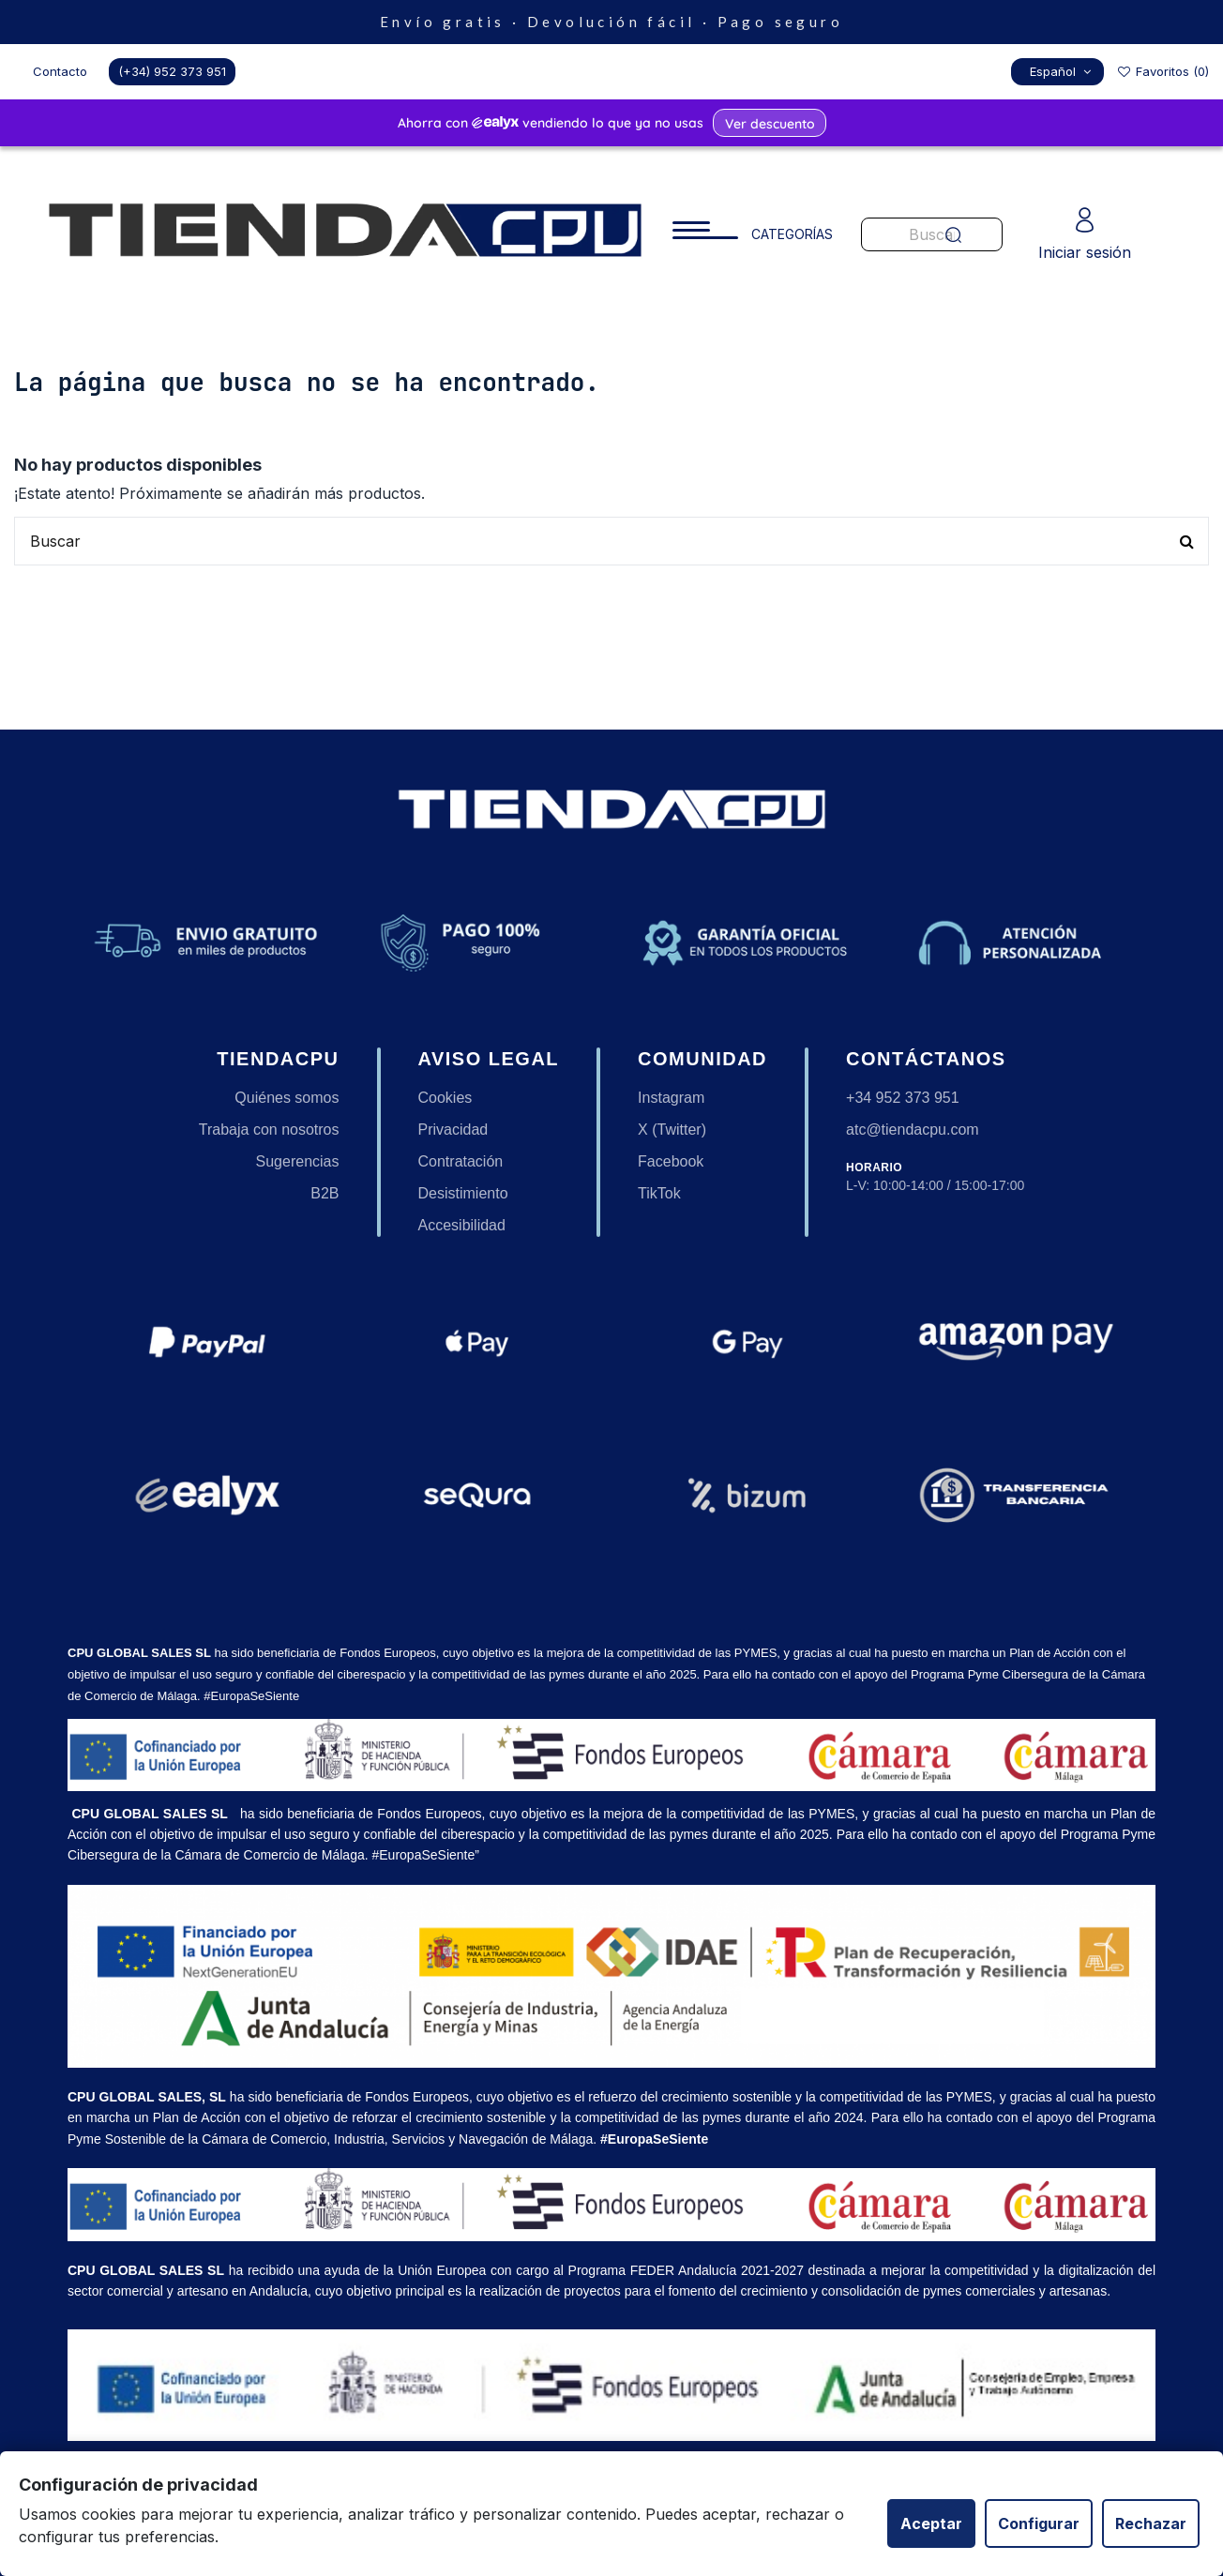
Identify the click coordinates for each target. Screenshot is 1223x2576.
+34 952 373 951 (902, 1098)
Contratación (461, 1161)
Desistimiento (463, 1193)
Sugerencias (298, 1161)
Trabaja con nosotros (269, 1129)
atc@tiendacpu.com (912, 1129)
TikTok (659, 1193)
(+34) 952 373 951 (172, 71)
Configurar (1039, 2523)
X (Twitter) (672, 1129)
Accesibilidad (462, 1225)
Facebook (670, 1161)
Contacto (60, 71)
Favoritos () (1162, 71)
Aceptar (931, 2523)
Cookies (445, 1098)
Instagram (671, 1098)
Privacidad (453, 1129)
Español (1062, 71)
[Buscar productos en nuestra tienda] (611, 541)
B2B (324, 1193)
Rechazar (1150, 2523)
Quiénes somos (286, 1098)
